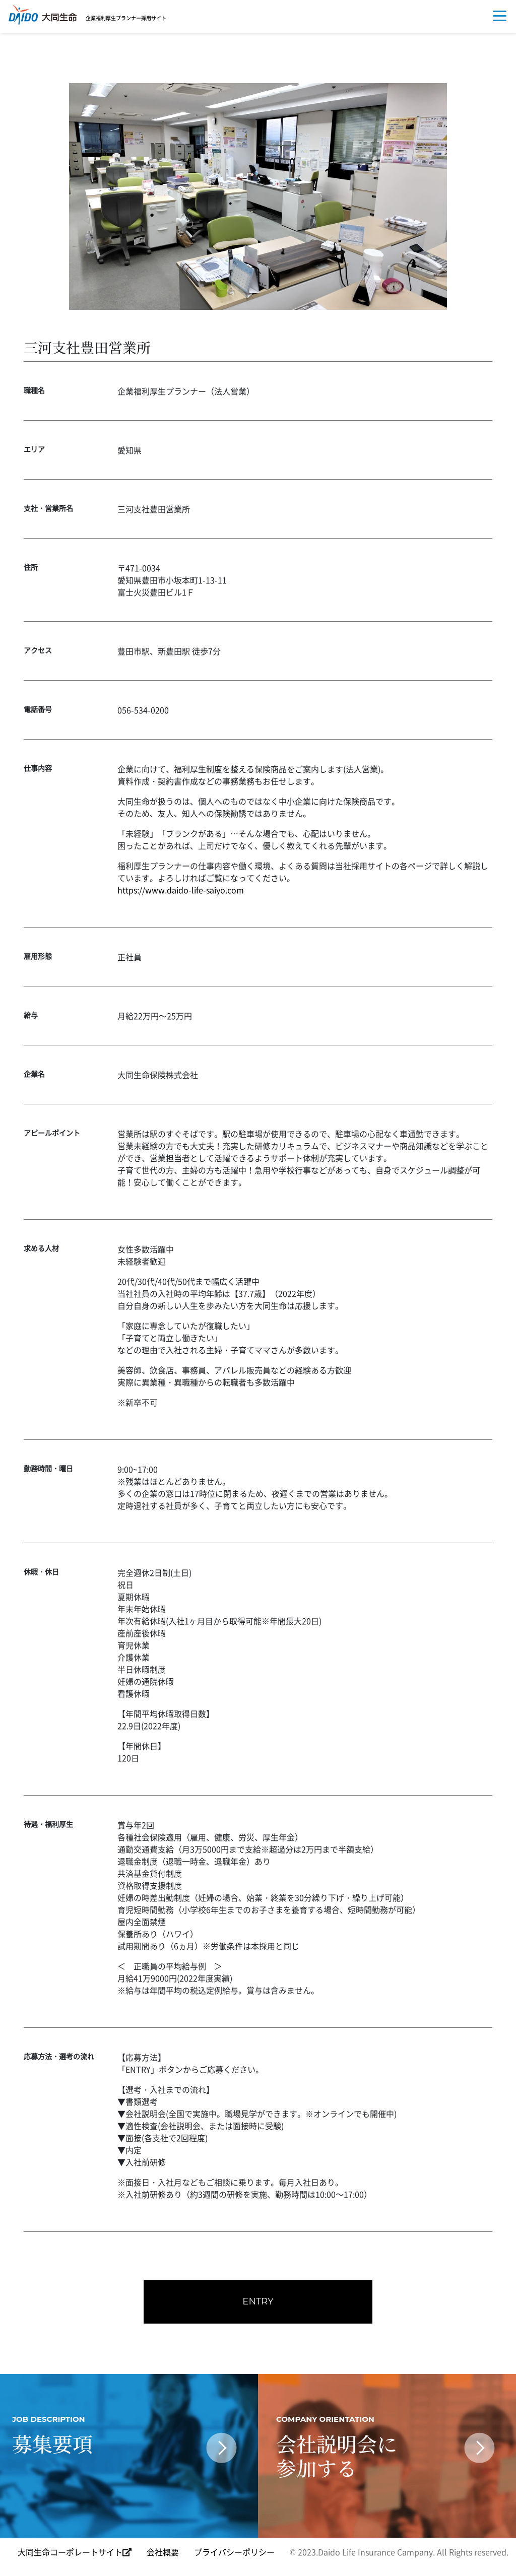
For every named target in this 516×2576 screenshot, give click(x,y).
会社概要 (163, 2554)
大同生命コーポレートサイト (75, 2554)
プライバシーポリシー (234, 2554)
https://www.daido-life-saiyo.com (180, 890)
